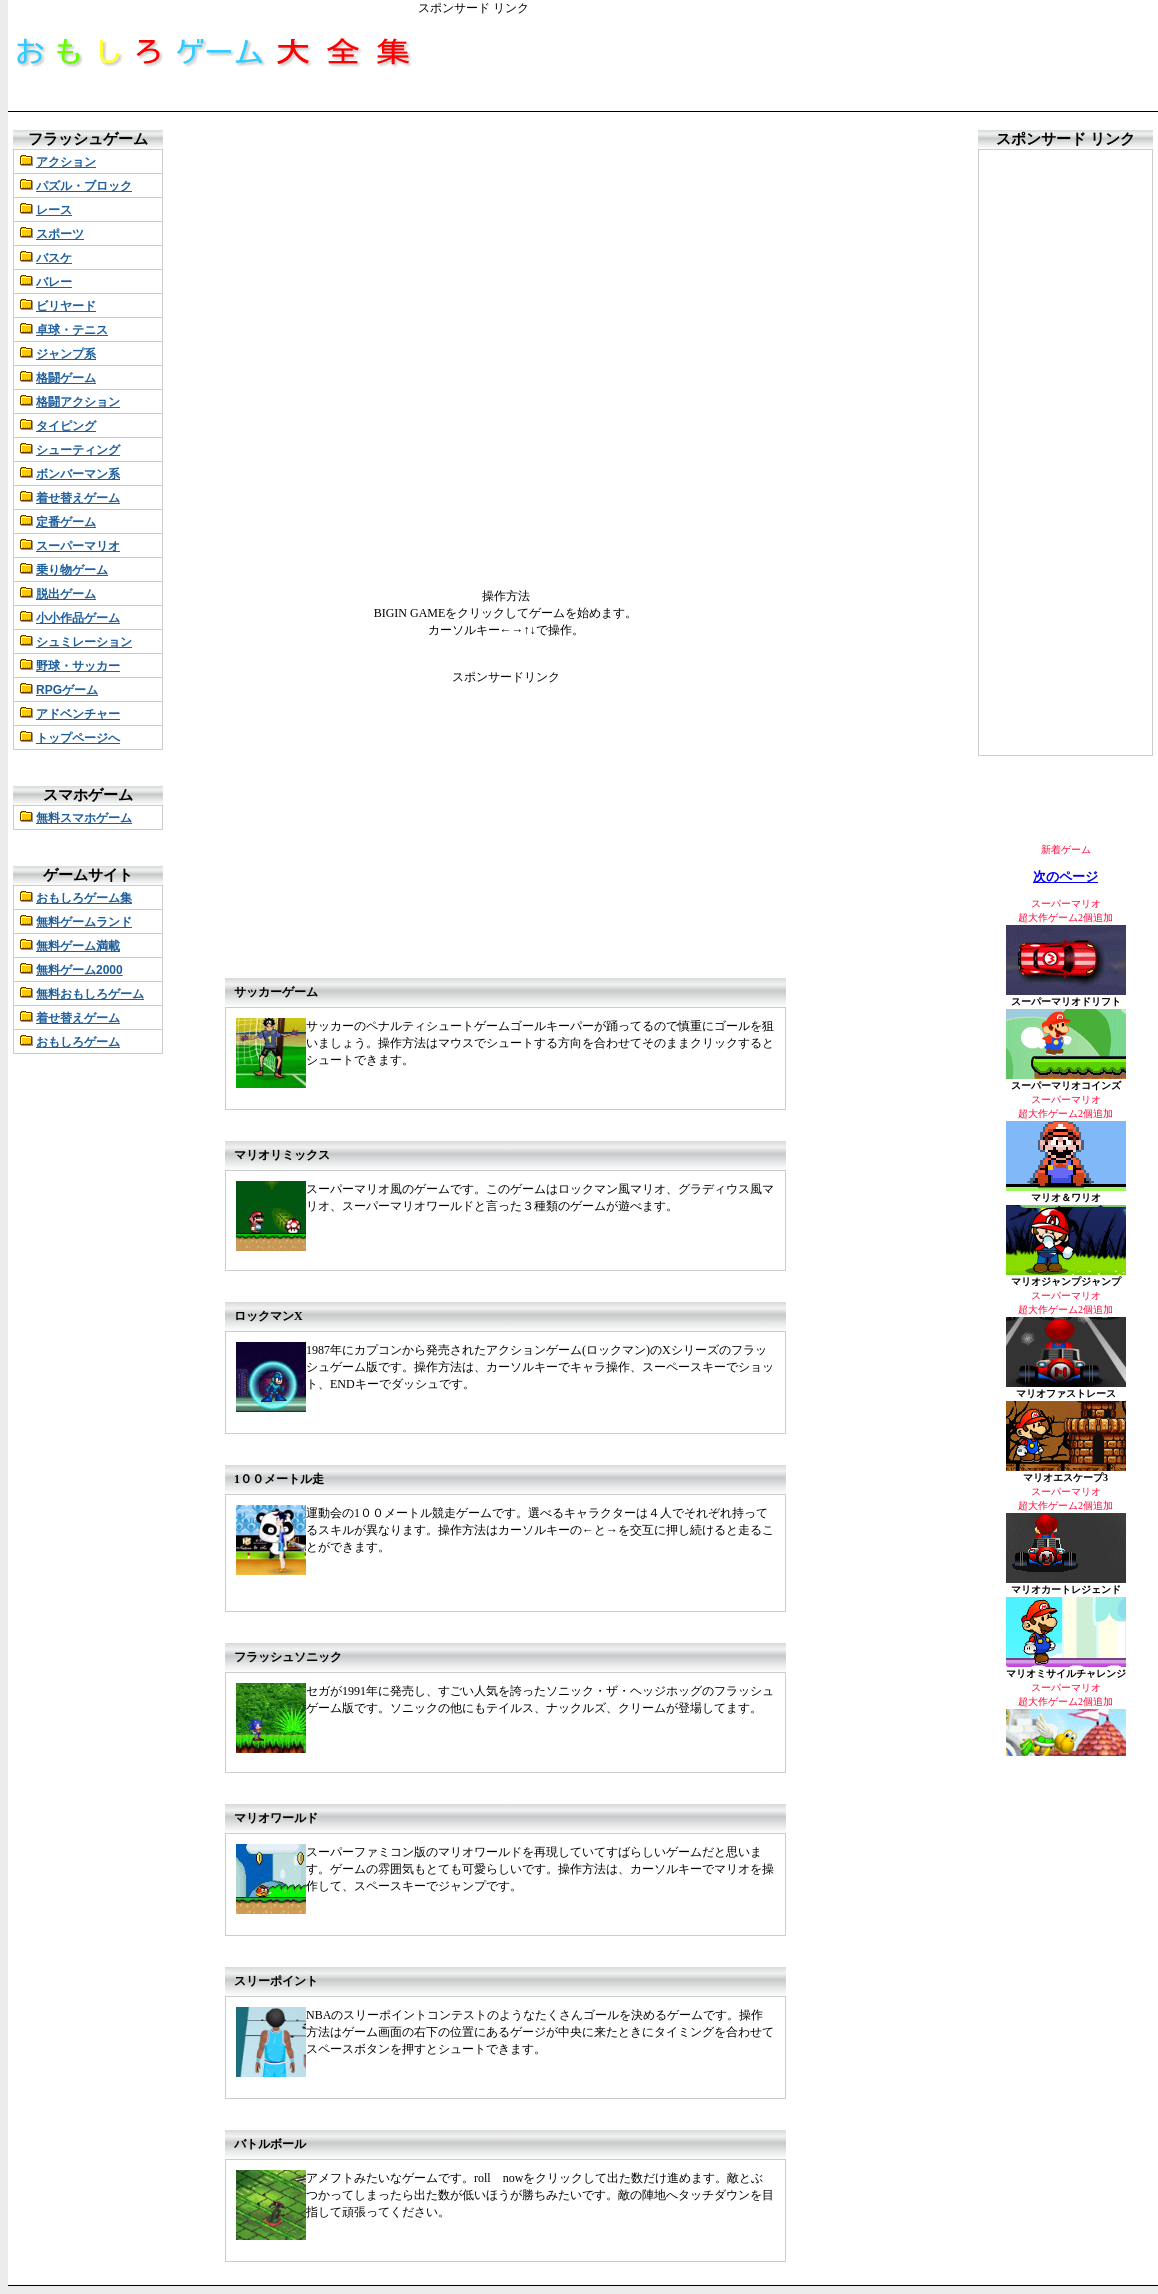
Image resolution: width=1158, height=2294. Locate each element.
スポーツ (60, 234)
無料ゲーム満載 (78, 946)
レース (54, 210)
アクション (66, 162)
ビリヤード (66, 306)
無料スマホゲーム (84, 818)
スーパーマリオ (78, 546)
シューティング (78, 450)
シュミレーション (84, 642)
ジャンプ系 (66, 354)
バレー (54, 282)
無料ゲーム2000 (79, 970)
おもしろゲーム (78, 1042)
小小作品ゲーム (78, 618)
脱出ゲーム (66, 594)
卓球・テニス (72, 330)
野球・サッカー (78, 666)
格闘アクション (78, 402)
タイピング (66, 426)
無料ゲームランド (84, 922)
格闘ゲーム (66, 378)
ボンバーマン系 (78, 474)
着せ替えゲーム (78, 498)
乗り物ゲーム (72, 570)
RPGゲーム (67, 690)
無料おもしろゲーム (90, 994)
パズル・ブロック (84, 186)
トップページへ (78, 738)
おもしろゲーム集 (84, 898)
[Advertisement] (782, 62)
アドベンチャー (78, 714)
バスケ (54, 258)
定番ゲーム (66, 522)
